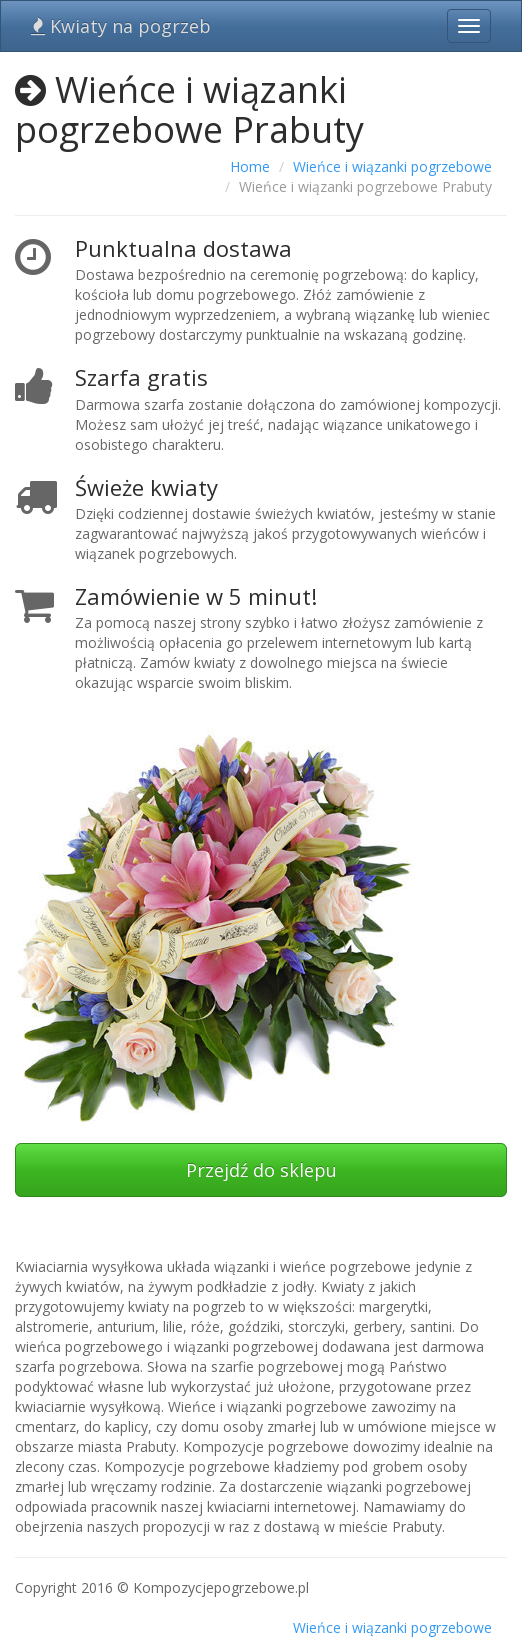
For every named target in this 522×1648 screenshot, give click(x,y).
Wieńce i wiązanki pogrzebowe (392, 166)
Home (250, 166)
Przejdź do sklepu (261, 1170)
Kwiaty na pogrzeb (121, 26)
